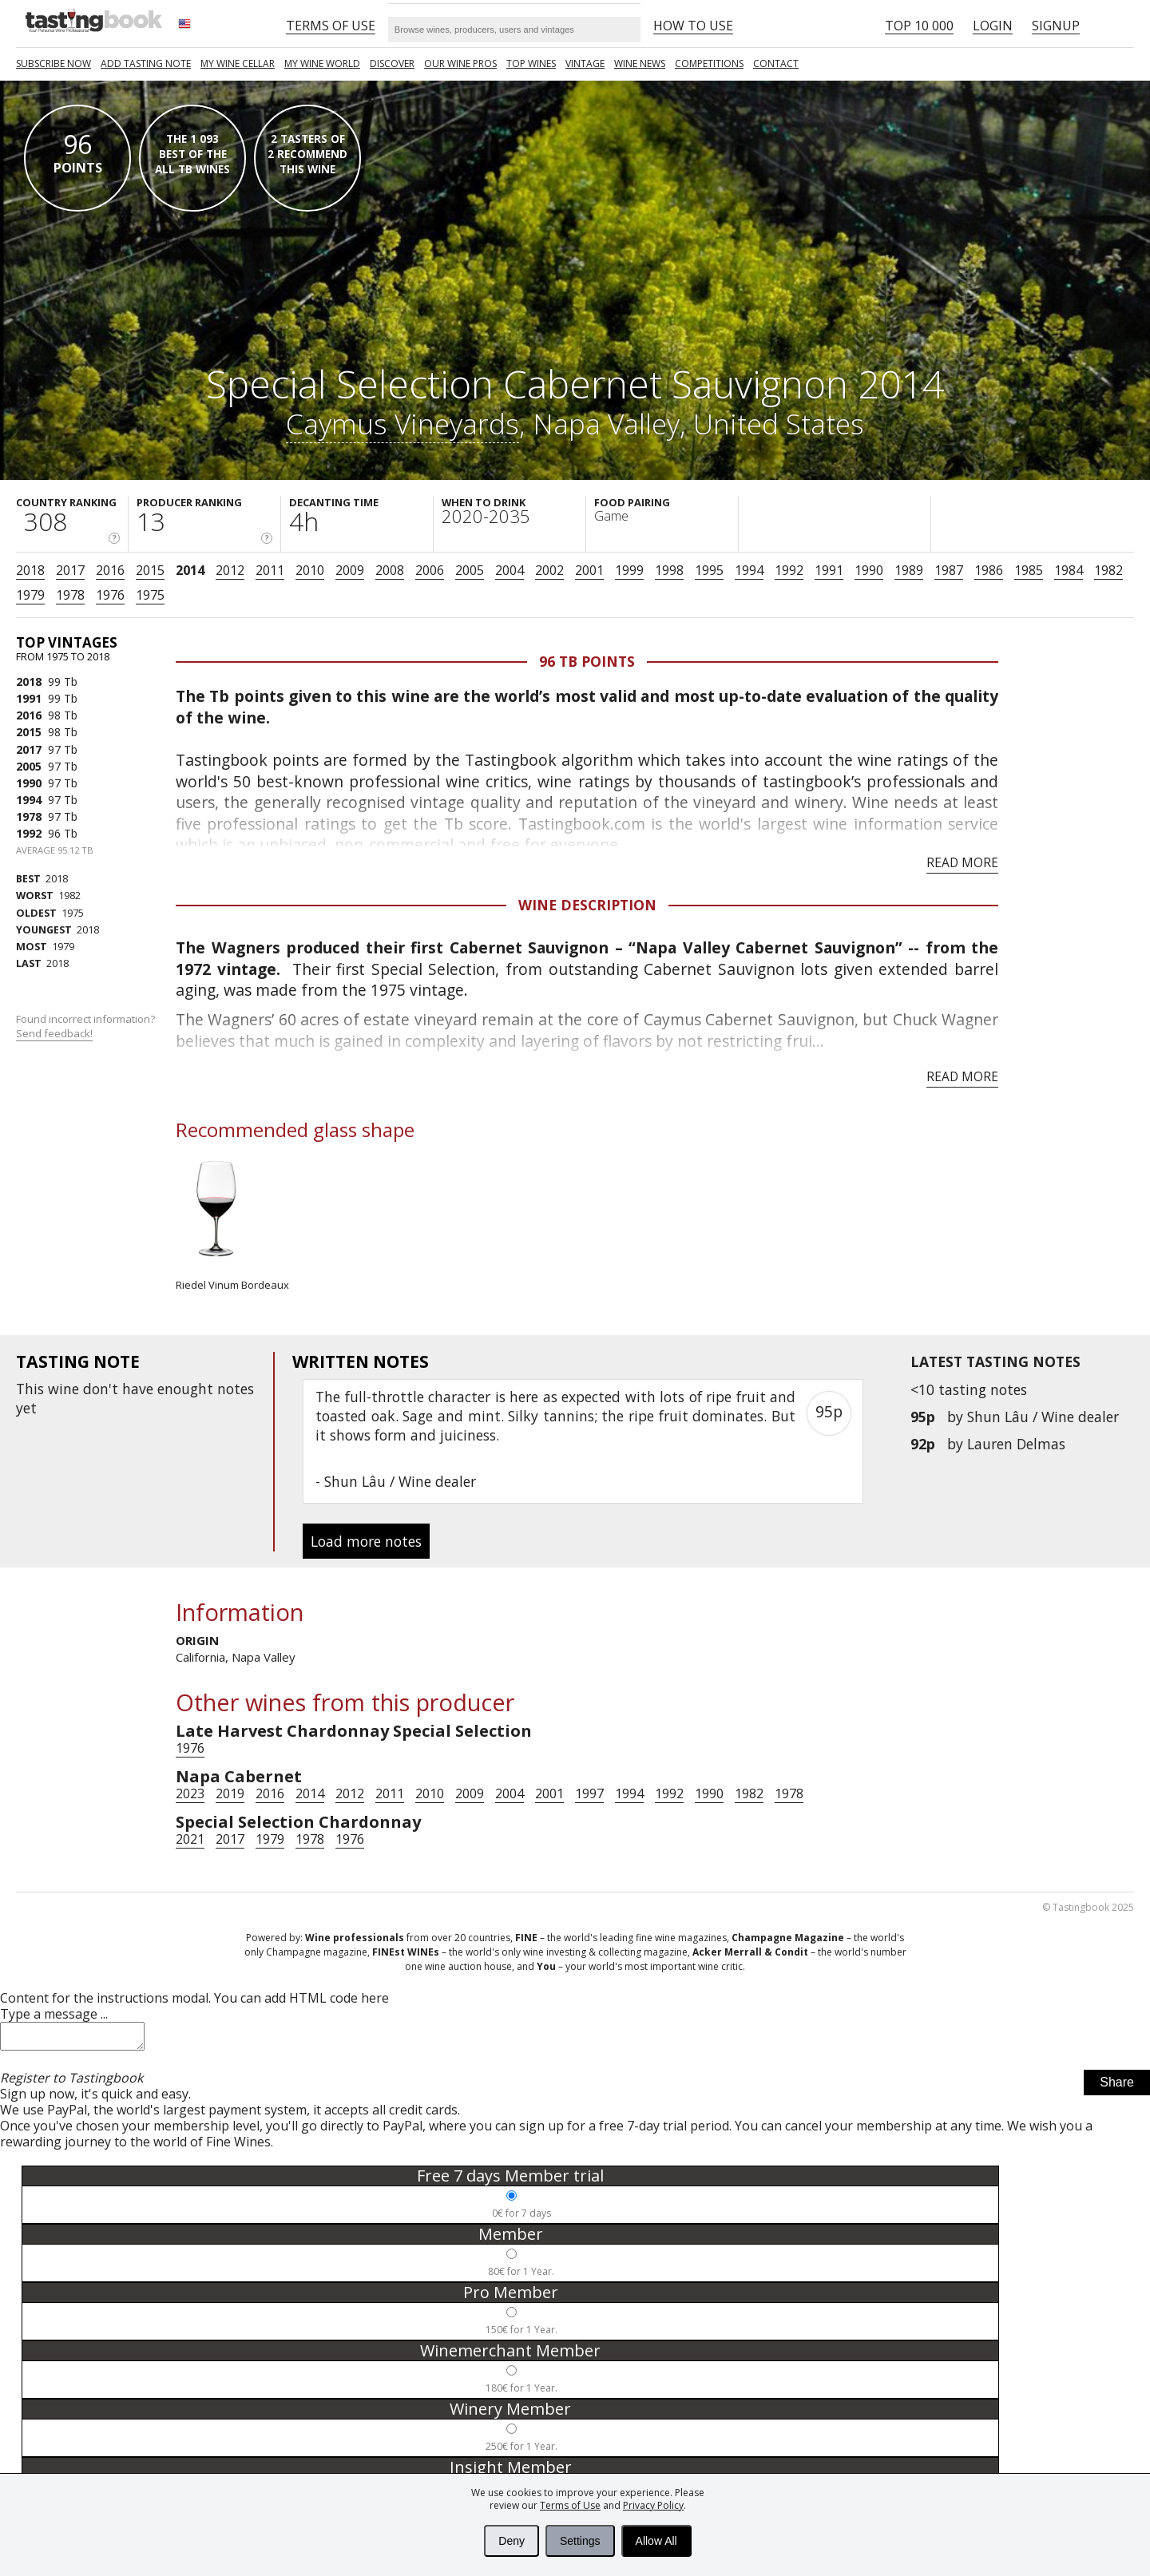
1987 (948, 570)
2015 (150, 570)
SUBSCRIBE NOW (53, 63)
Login (993, 25)
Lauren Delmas (1016, 1443)
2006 (429, 570)
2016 (110, 570)
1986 (988, 570)
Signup (1056, 25)
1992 (789, 570)
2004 (509, 570)
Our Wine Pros (460, 63)
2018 (30, 570)
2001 (589, 570)
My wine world (322, 63)
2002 (549, 570)
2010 (309, 570)
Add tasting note (146, 63)
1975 (150, 595)
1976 (110, 595)
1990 (869, 570)
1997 (589, 1793)
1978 (70, 595)
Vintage (585, 63)
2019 (230, 1793)
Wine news (639, 63)
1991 (829, 570)
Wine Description (587, 904)
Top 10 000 (919, 25)
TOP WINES (531, 63)
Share (1117, 2087)
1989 (908, 570)
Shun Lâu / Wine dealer (1043, 1416)
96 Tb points (587, 661)
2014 (190, 570)
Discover (392, 63)
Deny (511, 2540)
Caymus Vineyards (402, 423)
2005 (469, 570)
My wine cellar (237, 63)
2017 (70, 570)
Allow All (656, 2540)
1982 (1108, 570)
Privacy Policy (653, 2505)
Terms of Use (570, 2505)
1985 (1028, 570)
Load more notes (366, 1541)
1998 (669, 570)
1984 (1068, 570)
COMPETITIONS (709, 63)
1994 (749, 570)
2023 (190, 1793)
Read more (962, 862)
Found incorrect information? (86, 1026)
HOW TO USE (693, 25)
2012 (230, 570)
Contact (776, 63)
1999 (629, 570)
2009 (349, 570)
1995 (709, 570)
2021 (190, 1839)
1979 (30, 595)
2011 (270, 570)
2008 (389, 570)
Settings (580, 2540)
